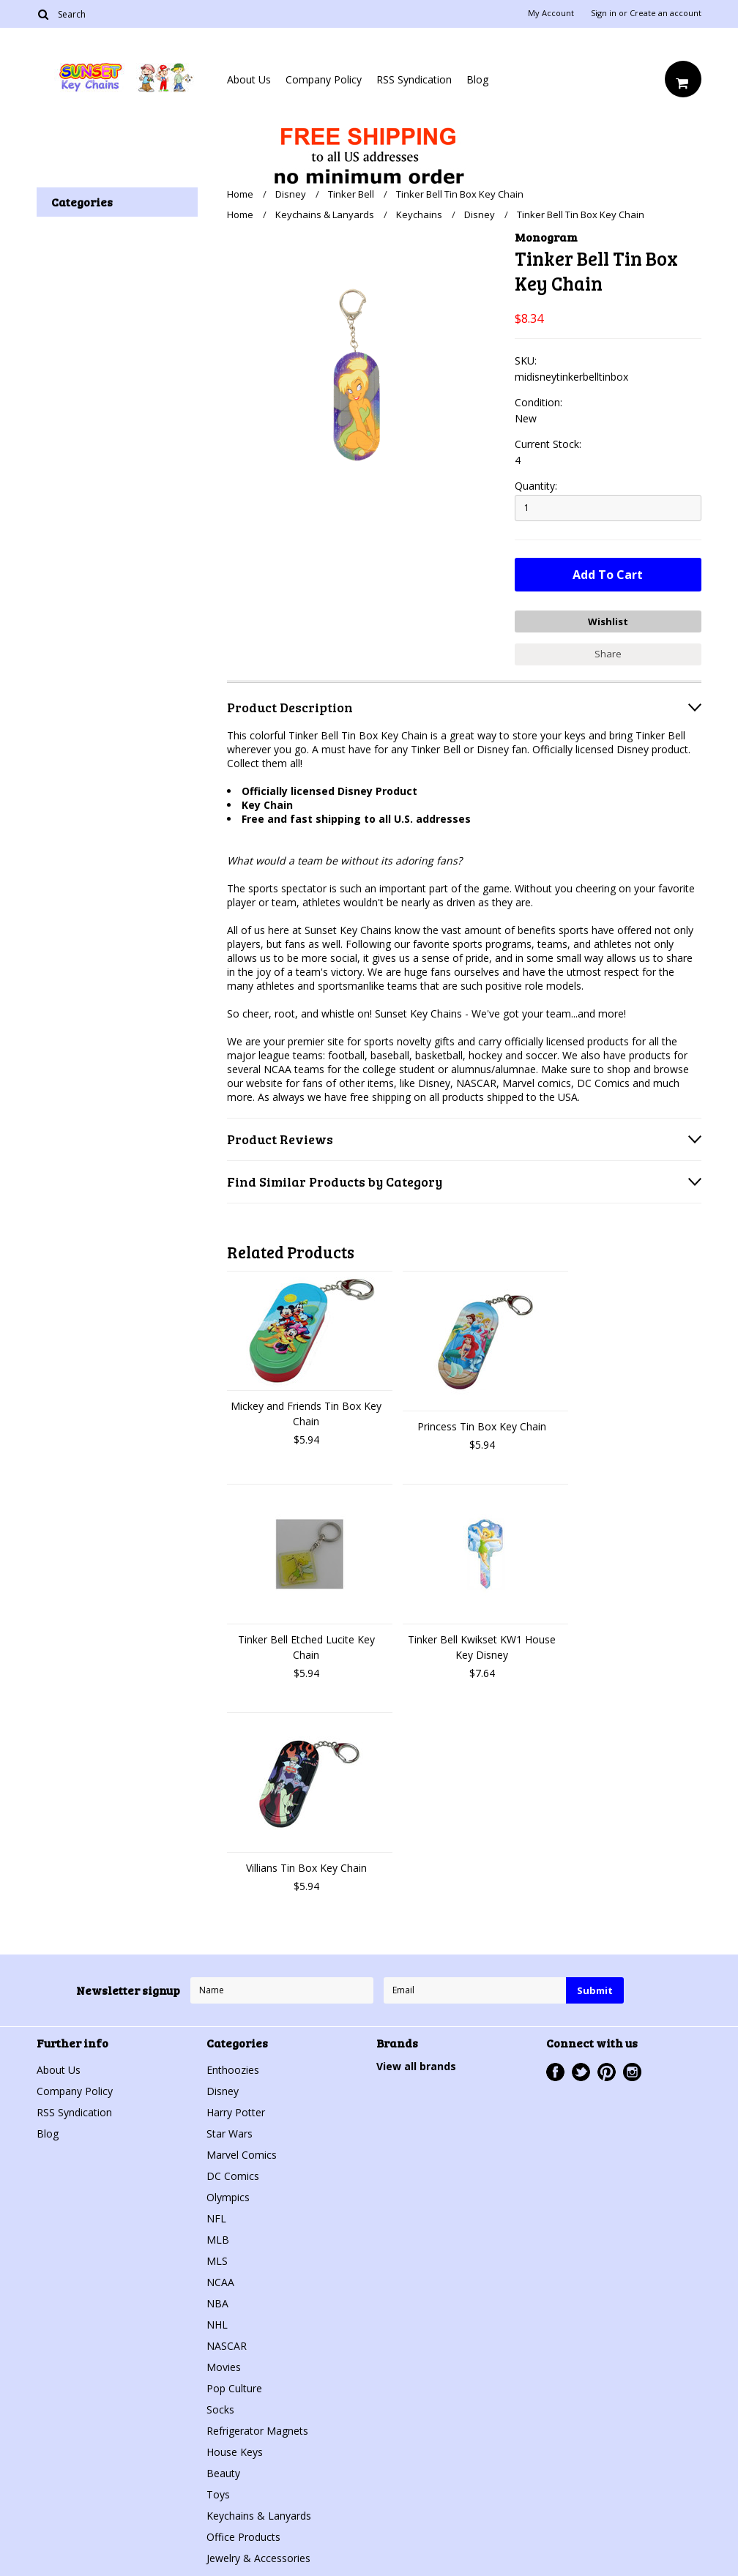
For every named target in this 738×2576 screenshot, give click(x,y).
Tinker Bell (351, 194)
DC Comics (232, 2176)
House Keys (234, 2452)
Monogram (546, 236)
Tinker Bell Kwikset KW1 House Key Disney (482, 1647)
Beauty (223, 2473)
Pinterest (606, 2072)
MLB (217, 2240)
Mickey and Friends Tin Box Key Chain (306, 1413)
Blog (477, 79)
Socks (220, 2409)
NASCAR (226, 2346)
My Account (551, 13)
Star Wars (229, 2133)
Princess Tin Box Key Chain (481, 1426)
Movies (223, 2367)
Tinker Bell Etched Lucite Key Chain (306, 1647)
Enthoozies (232, 2070)
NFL (216, 2218)
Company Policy (324, 79)
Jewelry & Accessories (258, 2558)
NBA (217, 2303)
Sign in (603, 13)
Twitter (581, 2072)
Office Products (243, 2537)
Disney (290, 194)
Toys (218, 2494)
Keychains (419, 214)
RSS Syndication (414, 79)
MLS (217, 2261)
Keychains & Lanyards (324, 214)
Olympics (228, 2197)
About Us (249, 79)
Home (240, 194)
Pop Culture (234, 2388)
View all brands (416, 2066)
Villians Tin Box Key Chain (306, 1868)
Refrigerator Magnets (257, 2431)
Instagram (632, 2072)
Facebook (555, 2072)
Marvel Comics (241, 2155)
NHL (217, 2325)
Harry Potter (235, 2112)
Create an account (665, 13)
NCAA (220, 2282)
